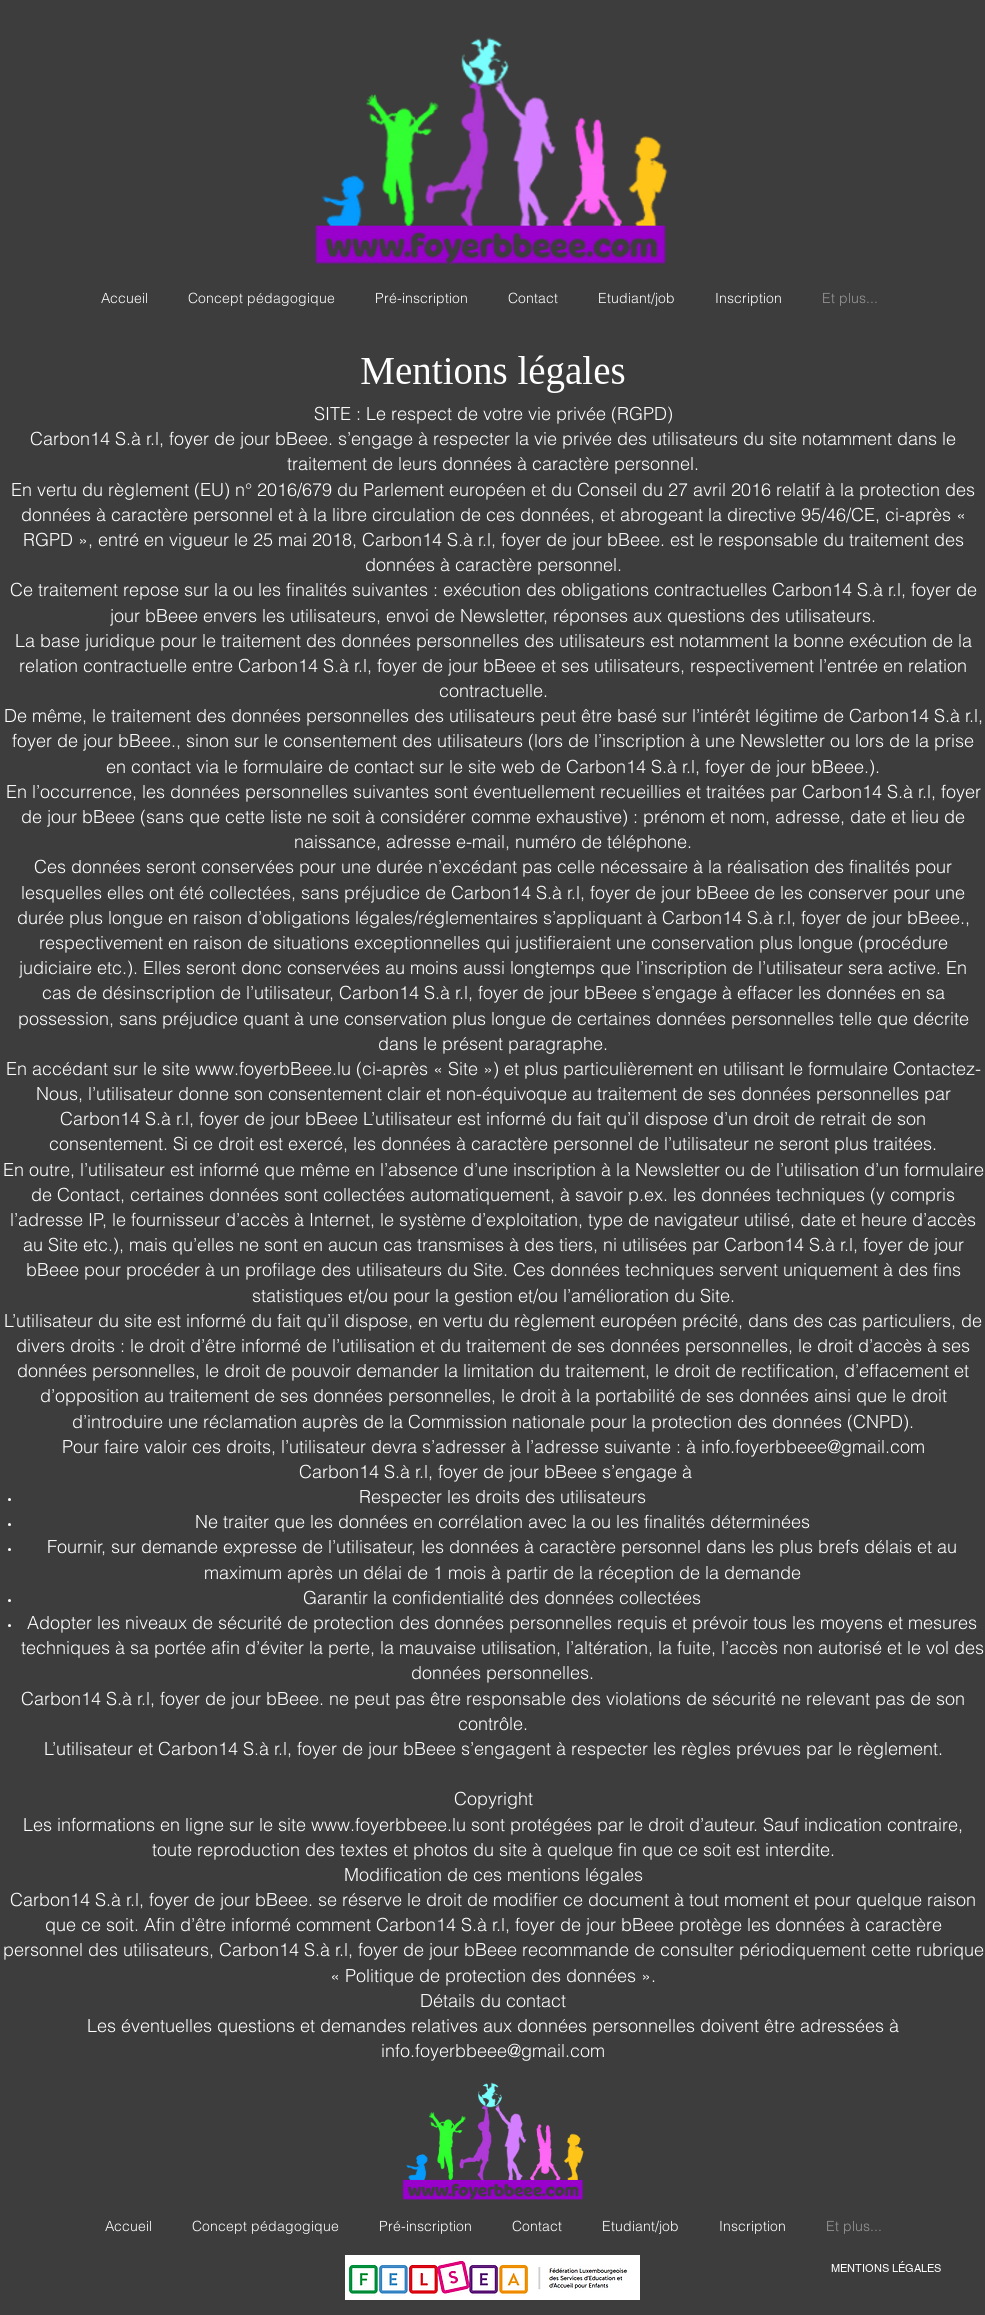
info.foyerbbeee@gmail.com (493, 2050)
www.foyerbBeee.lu (273, 1068)
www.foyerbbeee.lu (388, 1824)
